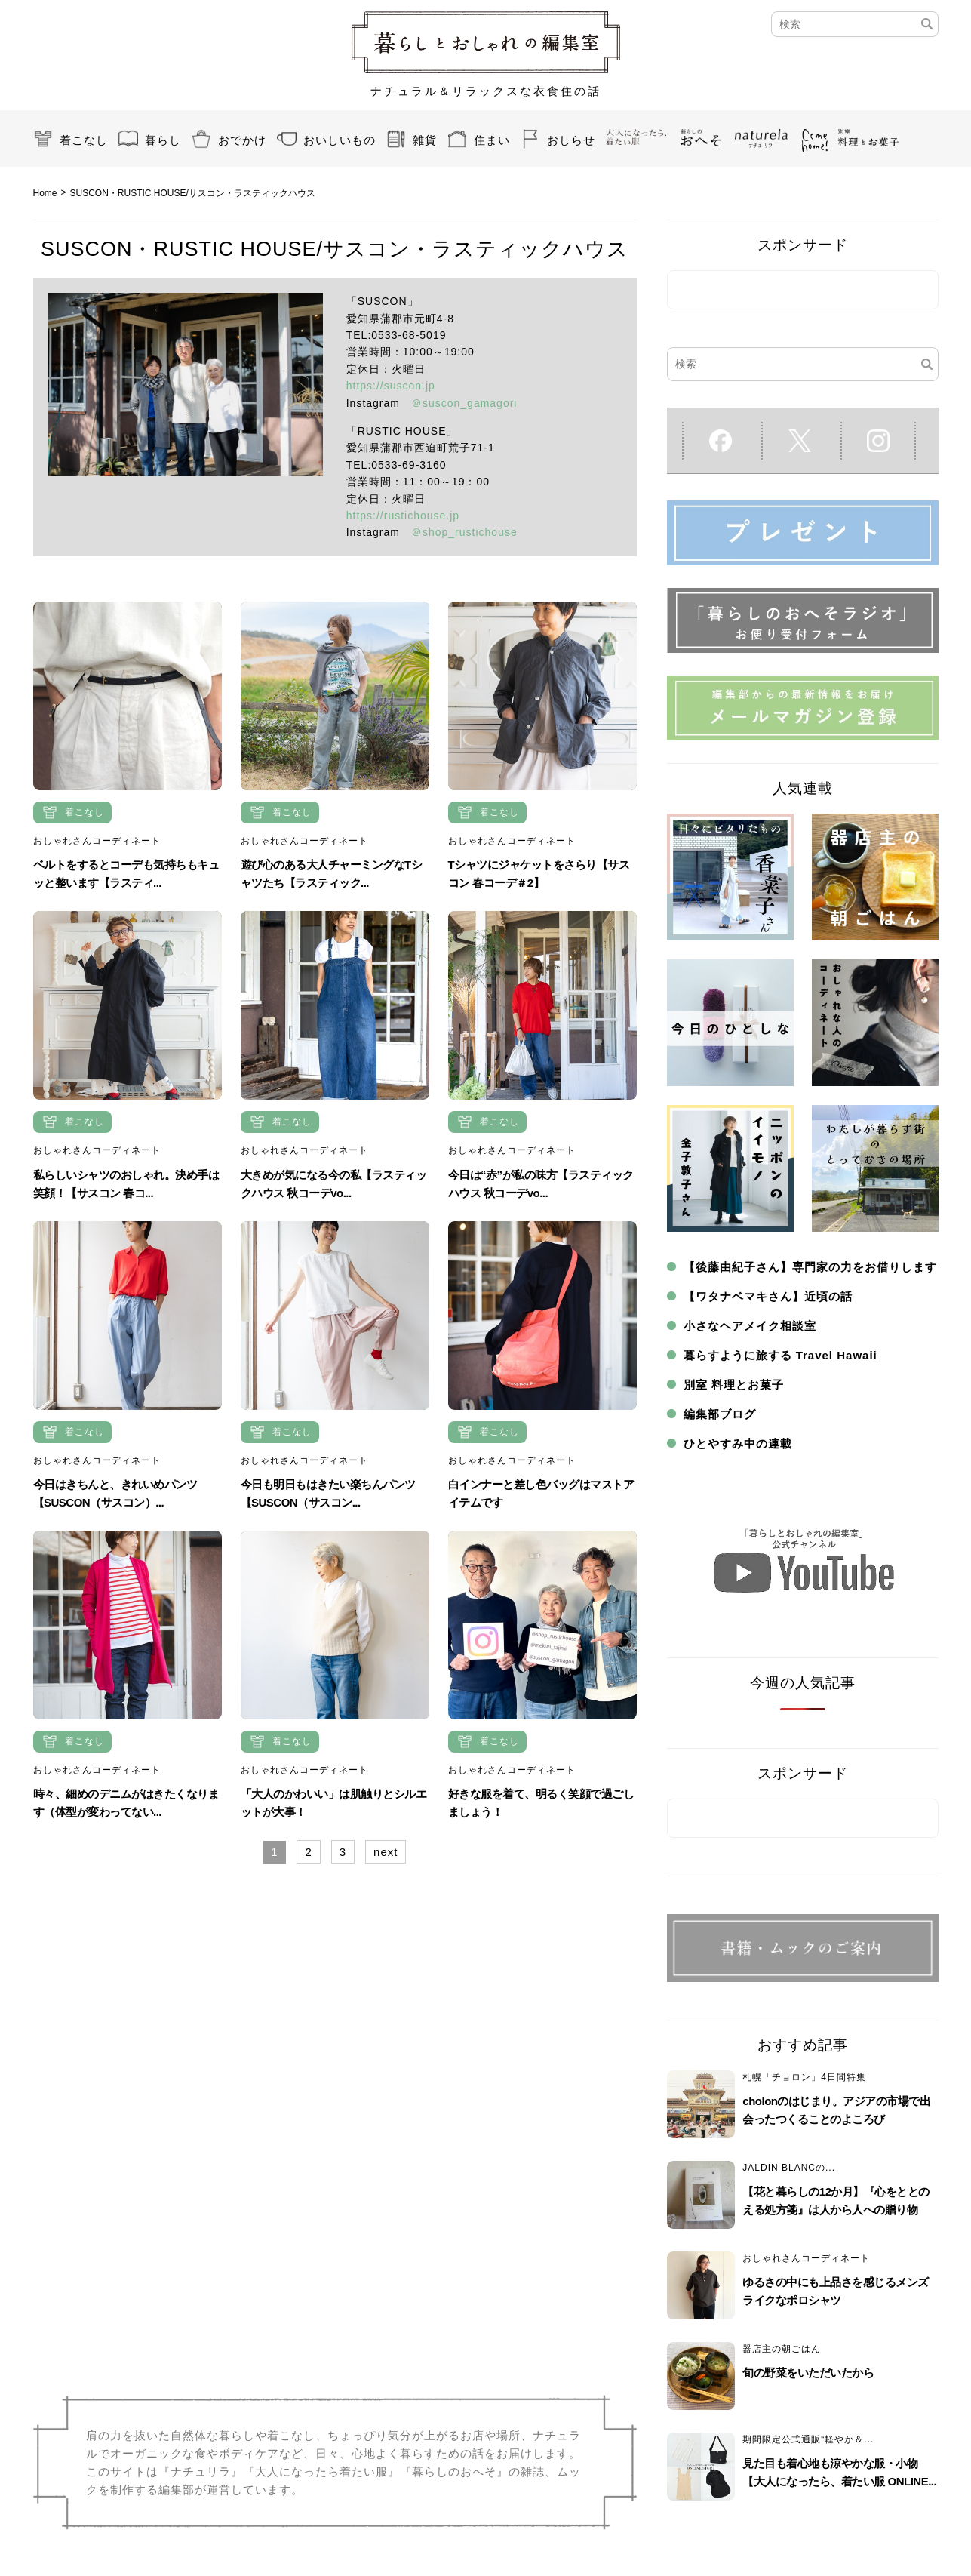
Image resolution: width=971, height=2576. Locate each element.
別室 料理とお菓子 (734, 1384)
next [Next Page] (385, 1851)
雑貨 (425, 140)
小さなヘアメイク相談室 (750, 1325)
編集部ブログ (720, 1414)
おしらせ (571, 140)
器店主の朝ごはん (781, 2349)
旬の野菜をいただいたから (808, 2372)
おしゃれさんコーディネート (97, 841)
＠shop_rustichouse (464, 532)
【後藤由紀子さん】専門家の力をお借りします (810, 1266)
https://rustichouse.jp (402, 515)
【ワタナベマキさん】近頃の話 (768, 1296)
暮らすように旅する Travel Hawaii (780, 1355)
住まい (492, 140)
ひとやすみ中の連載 (738, 1443)
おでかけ (242, 140)
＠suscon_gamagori (464, 403)
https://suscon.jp (390, 386)
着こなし (84, 140)
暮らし (163, 140)
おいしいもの (339, 140)
